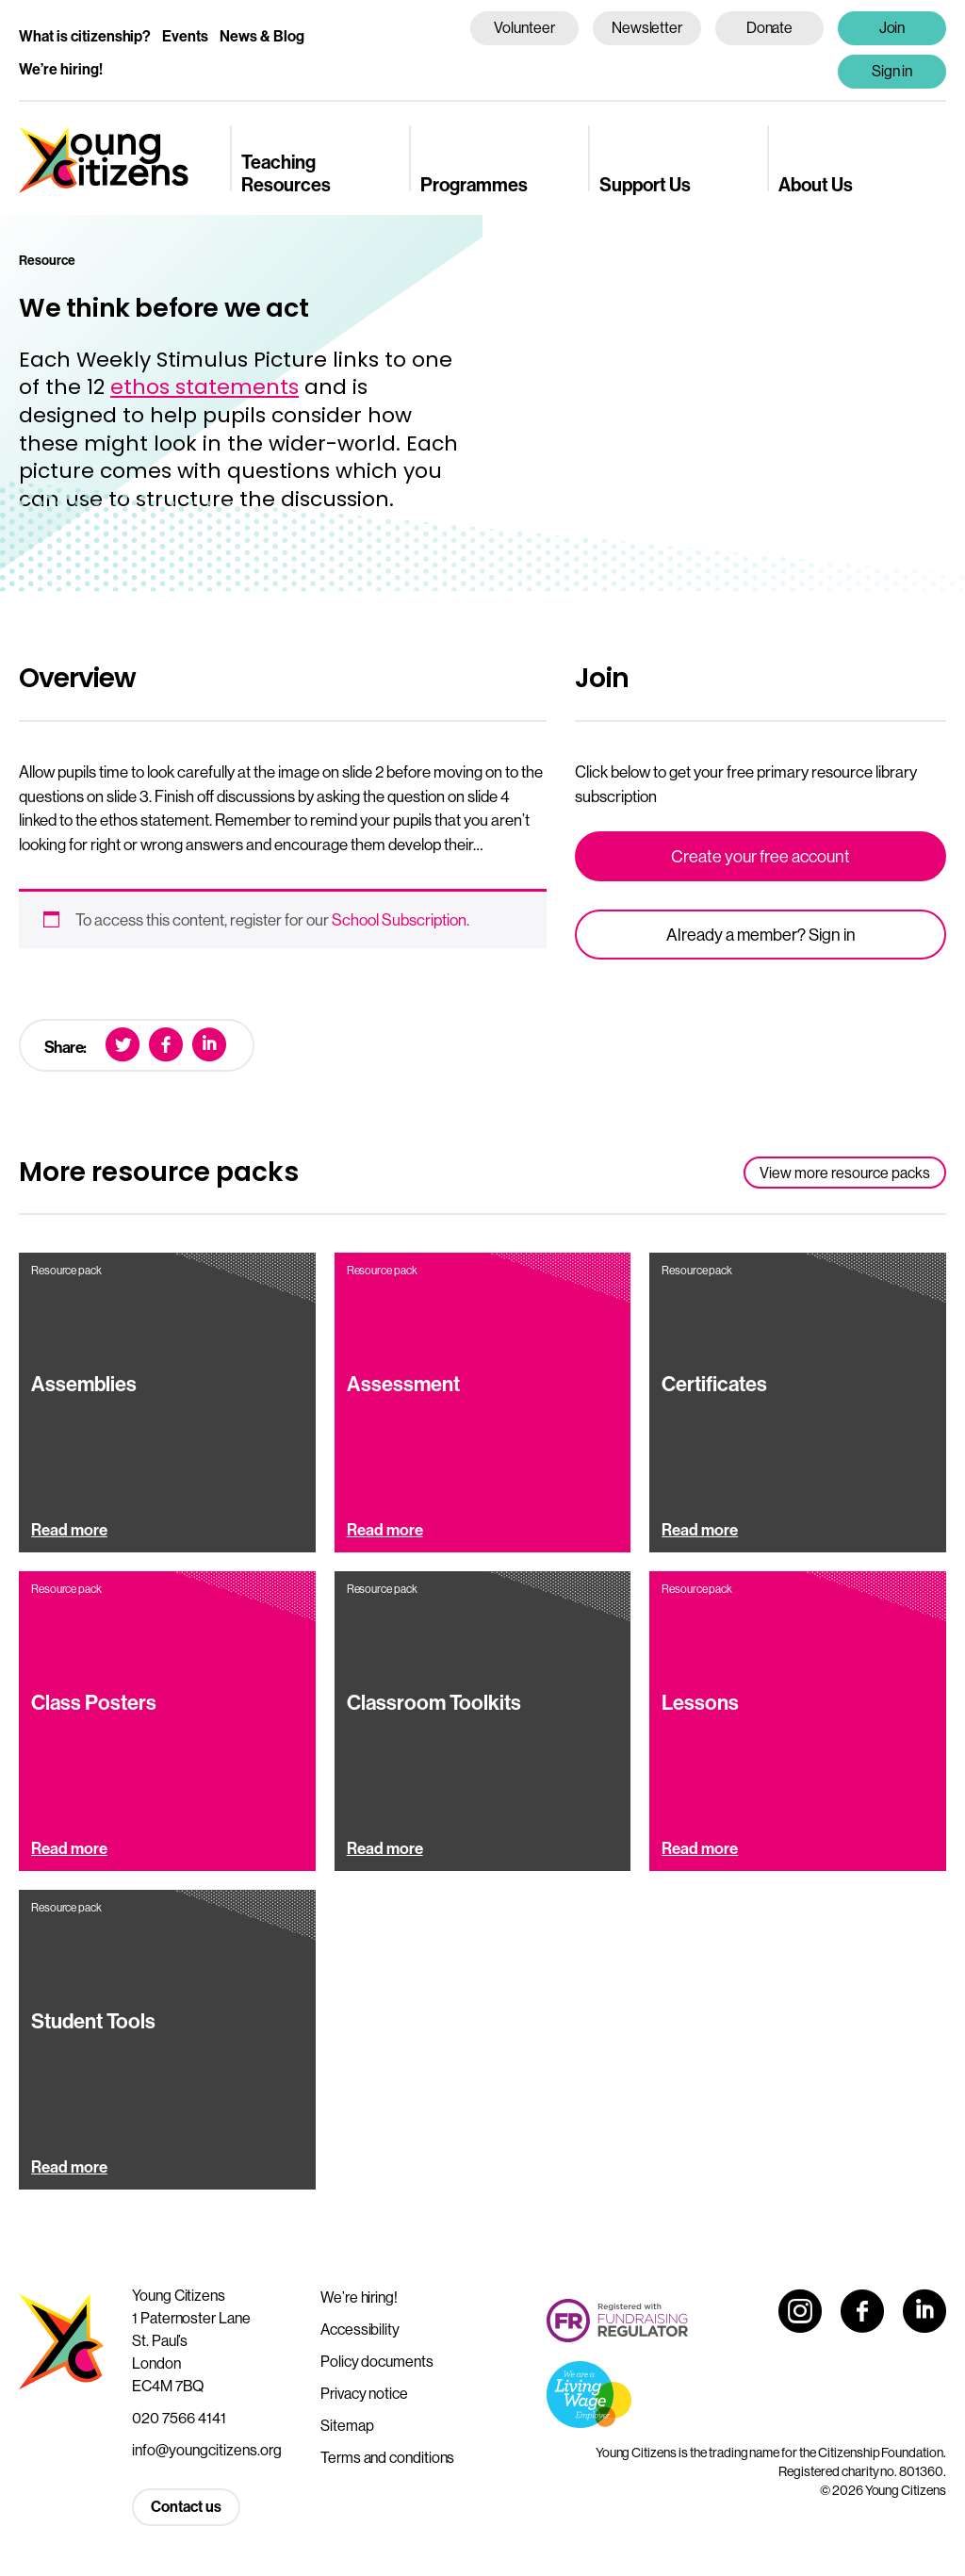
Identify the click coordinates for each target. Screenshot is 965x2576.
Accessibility (360, 2329)
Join (892, 27)
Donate (769, 27)
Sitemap (346, 2425)
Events (185, 35)
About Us (815, 184)
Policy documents (376, 2361)
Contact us (186, 2506)
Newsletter (647, 27)
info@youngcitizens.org (207, 2449)
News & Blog (262, 35)
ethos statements (204, 387)
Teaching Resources (286, 172)
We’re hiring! (61, 68)
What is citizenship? (85, 35)
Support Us (645, 184)
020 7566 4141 (179, 2417)
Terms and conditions (387, 2457)
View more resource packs (845, 1172)
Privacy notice (364, 2393)
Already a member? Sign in (761, 934)
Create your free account (760, 856)
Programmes (474, 184)
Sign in (892, 70)
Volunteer (524, 27)
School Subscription (399, 919)
